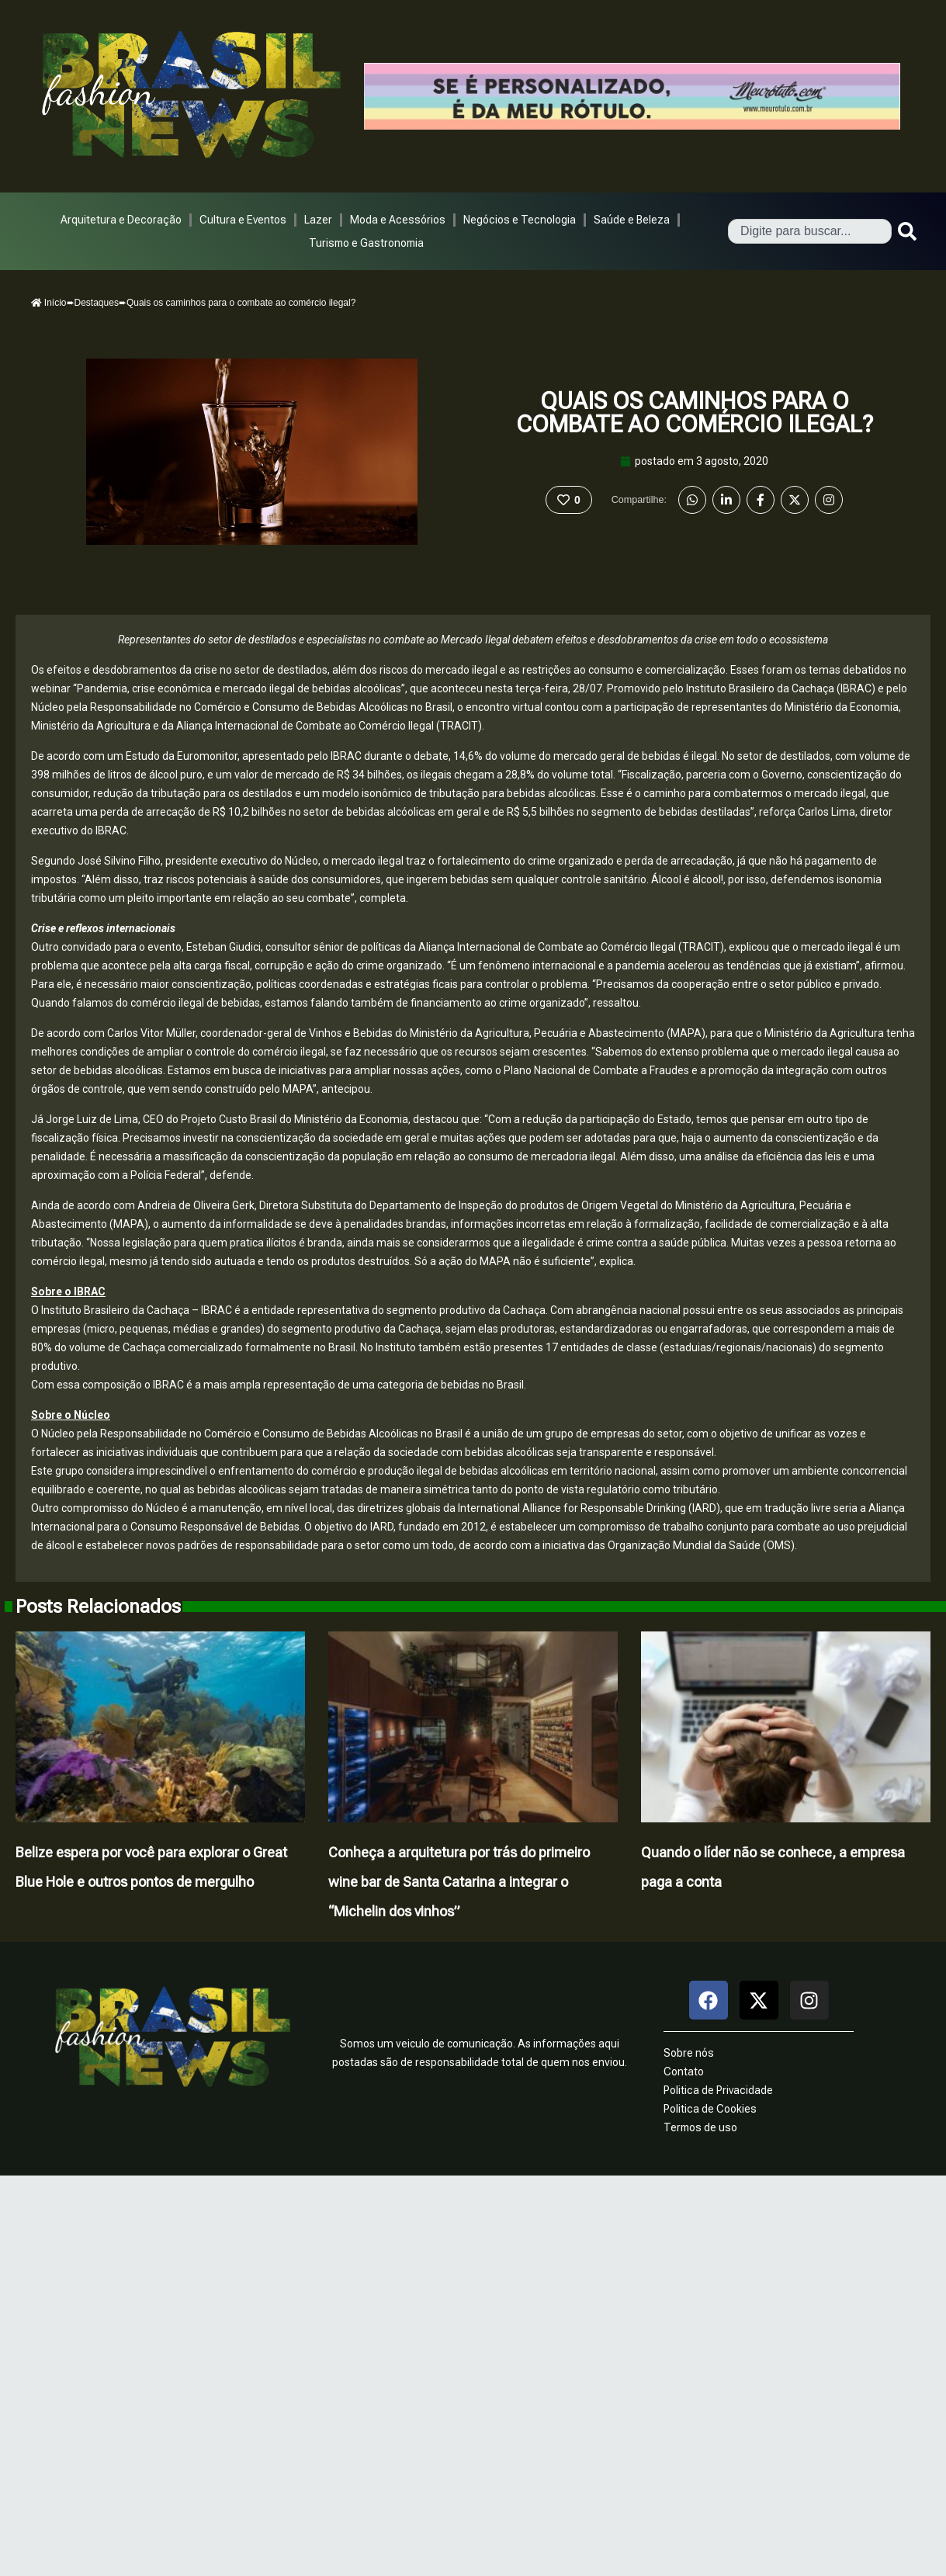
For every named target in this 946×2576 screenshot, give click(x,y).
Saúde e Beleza (632, 219)
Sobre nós (689, 2053)
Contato (684, 2071)
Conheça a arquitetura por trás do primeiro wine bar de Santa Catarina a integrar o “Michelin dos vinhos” (459, 1881)
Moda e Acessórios (397, 219)
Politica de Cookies (710, 2109)
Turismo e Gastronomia (366, 243)
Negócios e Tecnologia (519, 219)
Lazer (318, 219)
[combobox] (810, 231)
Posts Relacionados (98, 1606)
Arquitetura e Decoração (121, 219)
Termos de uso (700, 2127)
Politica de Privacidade (718, 2090)
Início (49, 302)
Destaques (97, 302)
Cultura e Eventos (242, 219)
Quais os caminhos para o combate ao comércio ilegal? (694, 412)
